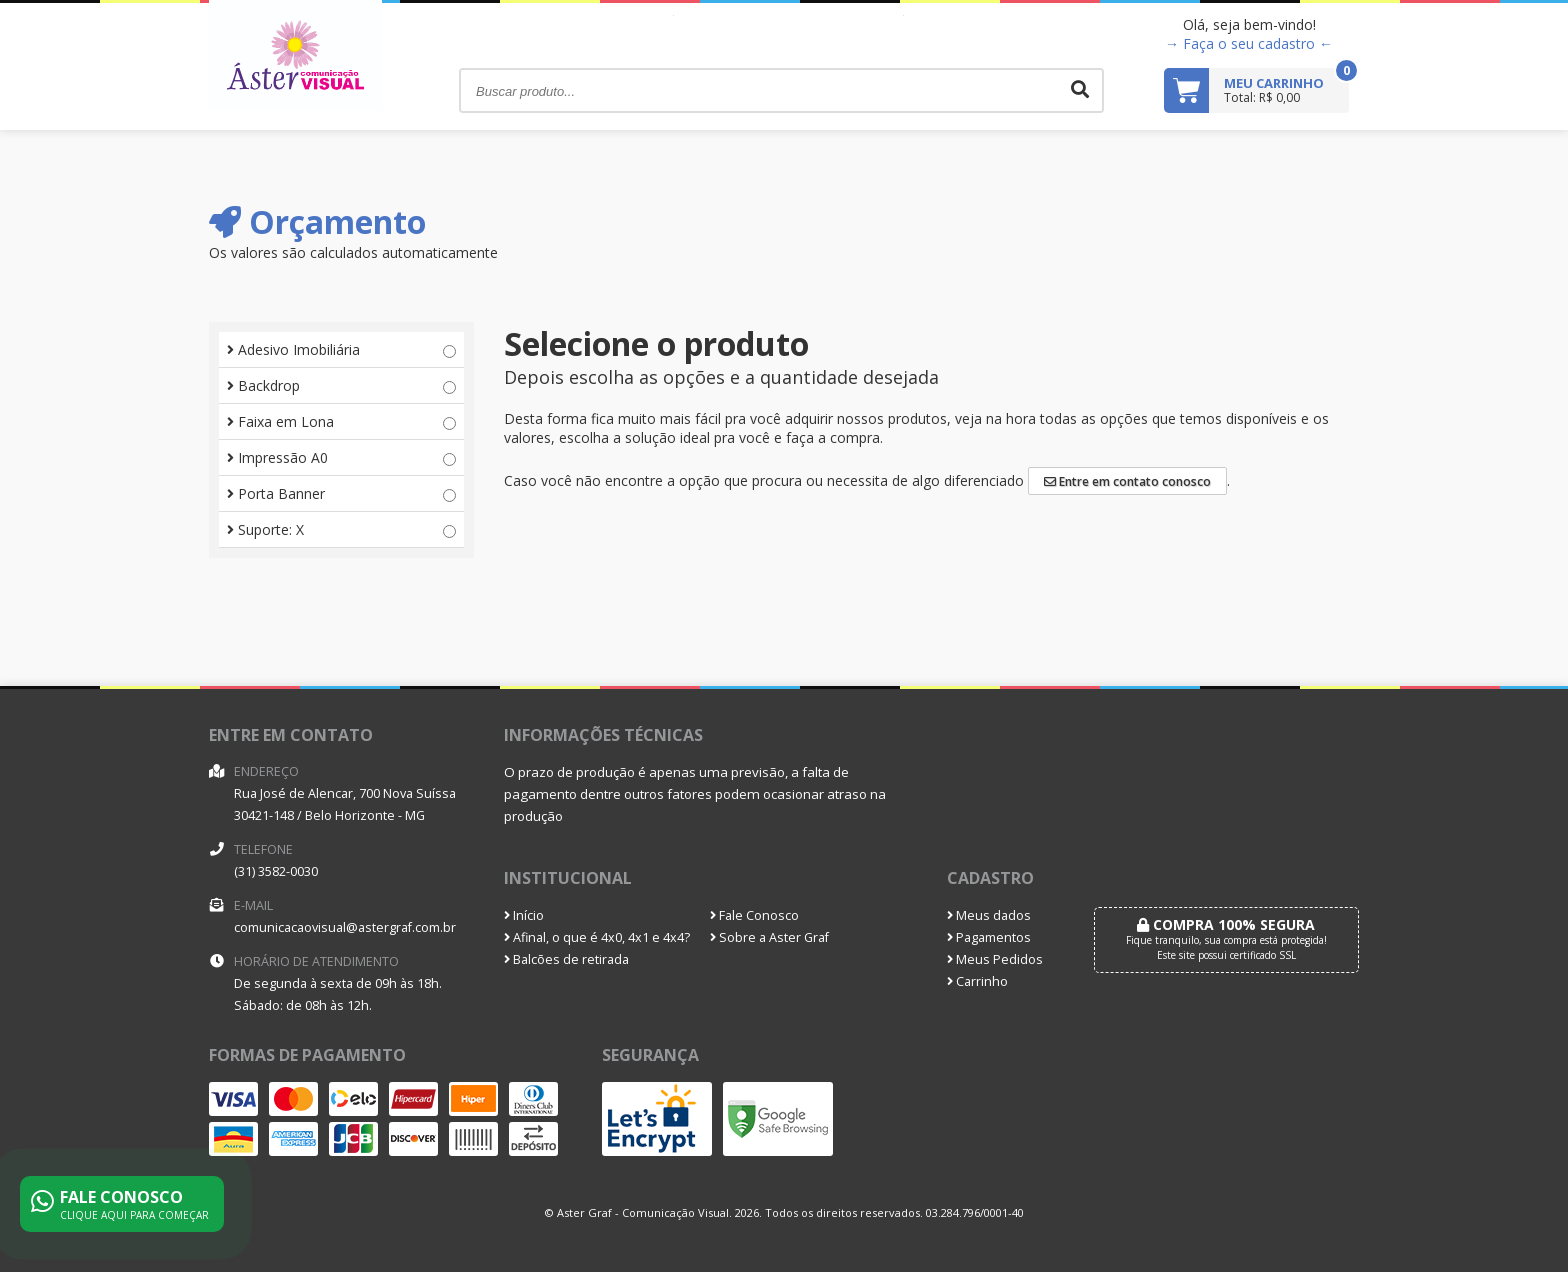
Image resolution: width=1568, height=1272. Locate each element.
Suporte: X (341, 529)
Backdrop (341, 385)
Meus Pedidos (995, 959)
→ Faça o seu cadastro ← (1249, 43)
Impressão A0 (341, 457)
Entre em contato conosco (1127, 481)
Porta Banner (341, 493)
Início (524, 915)
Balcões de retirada (566, 959)
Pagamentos (989, 937)
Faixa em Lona (341, 421)
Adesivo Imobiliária (341, 349)
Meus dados (989, 915)
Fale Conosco (754, 915)
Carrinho (977, 981)
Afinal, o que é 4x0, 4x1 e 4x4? (597, 937)
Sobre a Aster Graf (769, 937)
